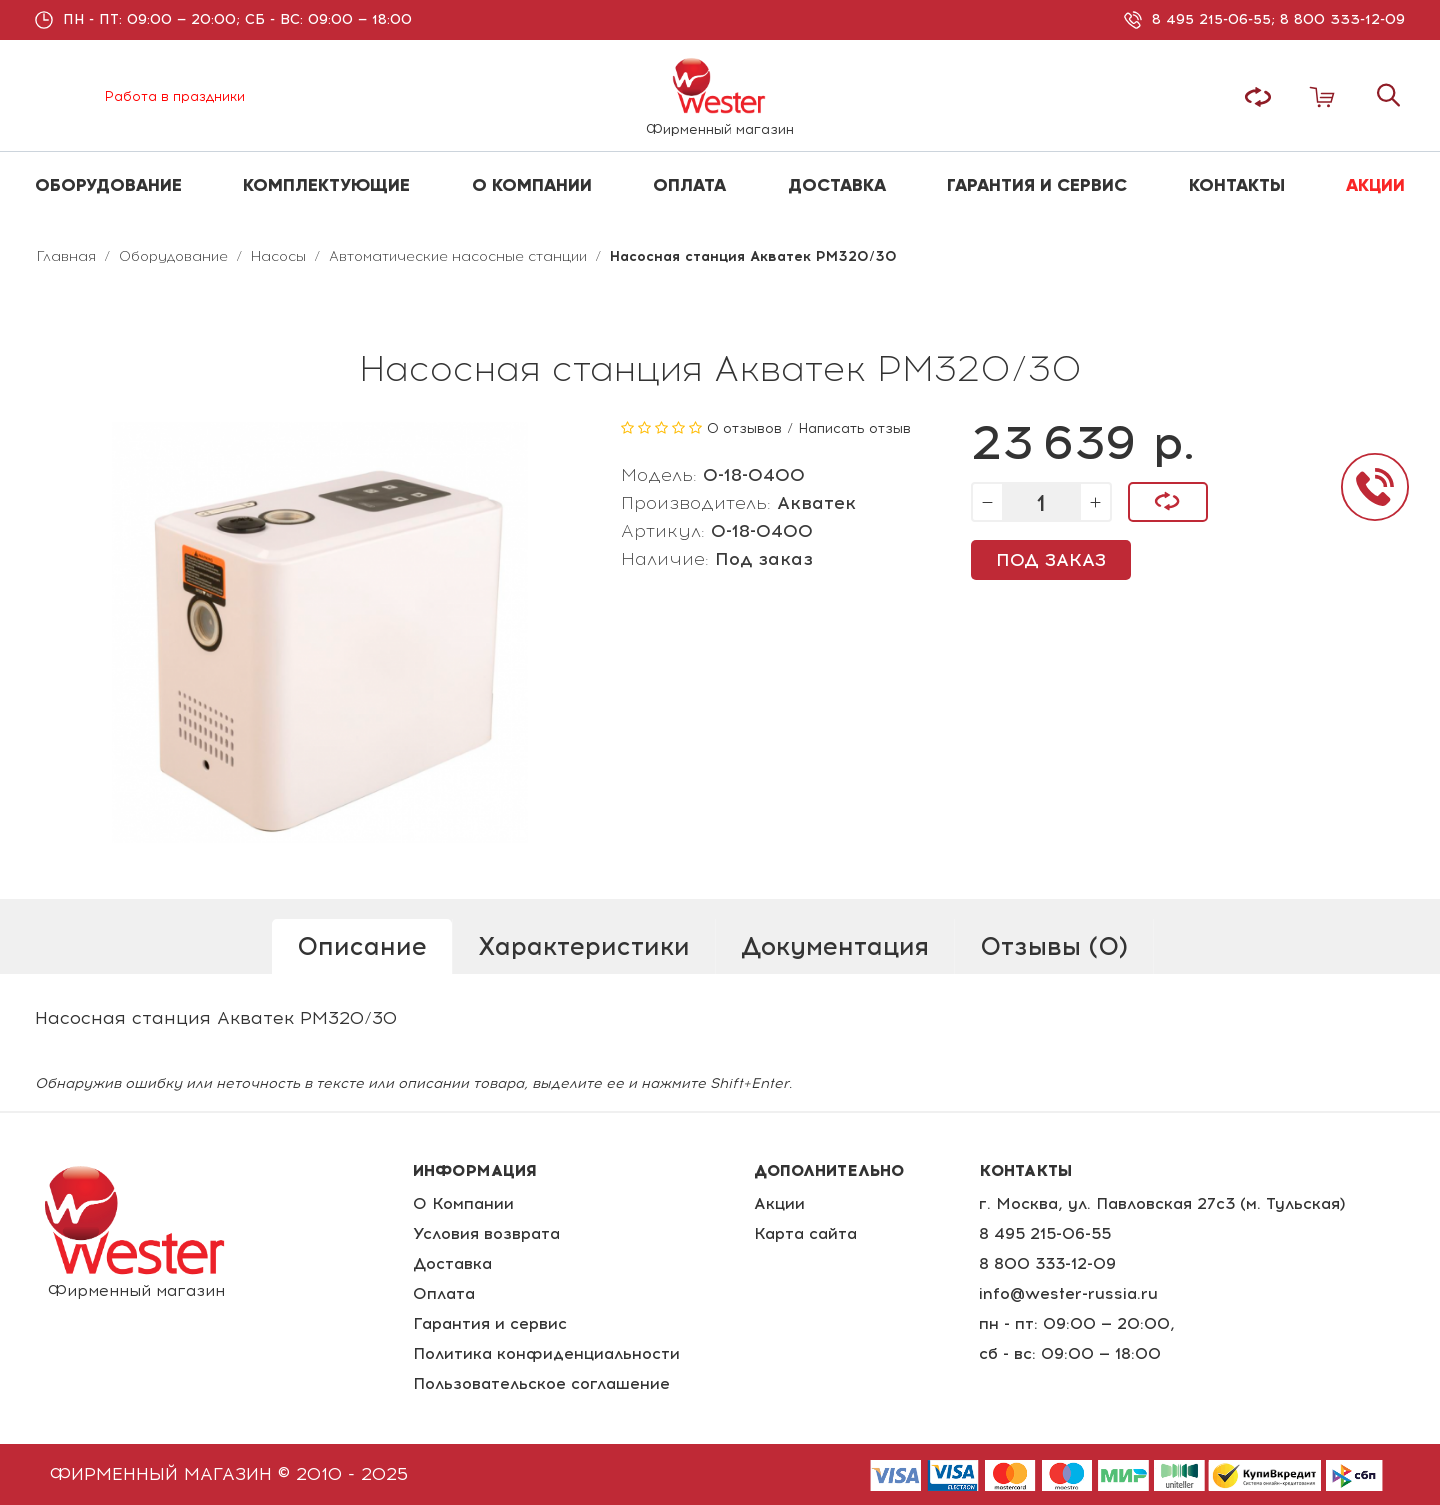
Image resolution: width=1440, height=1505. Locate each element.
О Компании (463, 1203)
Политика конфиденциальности (546, 1353)
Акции (779, 1203)
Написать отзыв (854, 428)
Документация (835, 946)
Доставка (452, 1263)
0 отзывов (744, 428)
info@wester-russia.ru (1068, 1293)
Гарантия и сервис (490, 1323)
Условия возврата (486, 1233)
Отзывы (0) (1054, 946)
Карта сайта (805, 1233)
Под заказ (1051, 560)
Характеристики (584, 946)
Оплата (444, 1293)
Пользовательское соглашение (541, 1383)
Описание (362, 946)
